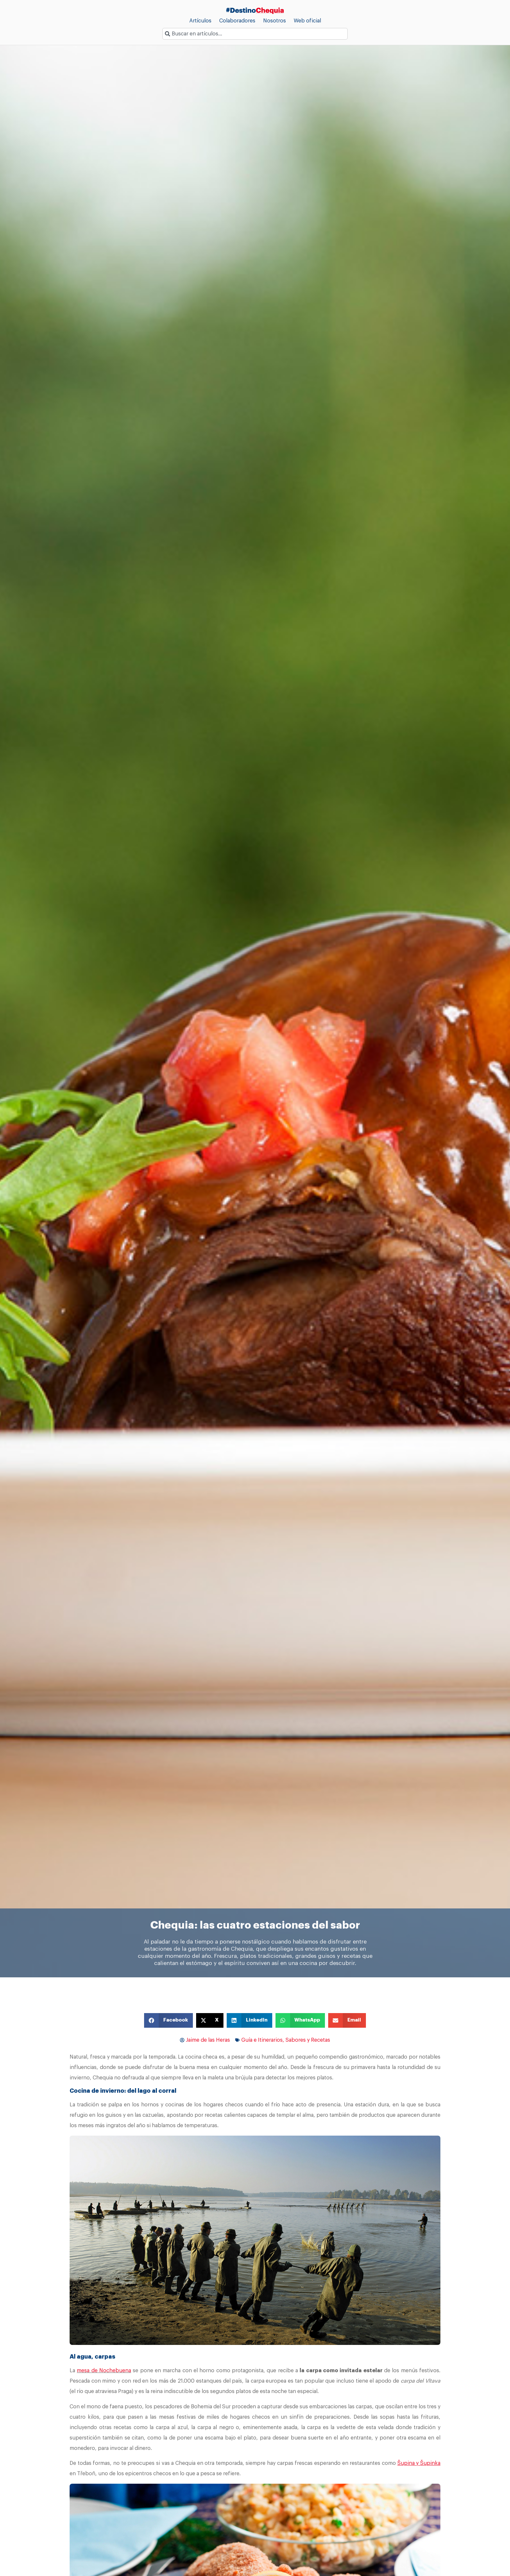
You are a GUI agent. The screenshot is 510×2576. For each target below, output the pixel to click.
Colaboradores (237, 20)
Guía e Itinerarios (262, 2040)
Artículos (200, 20)
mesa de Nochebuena (104, 2370)
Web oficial (307, 20)
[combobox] (255, 34)
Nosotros (274, 20)
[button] (168, 2020)
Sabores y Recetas (308, 2040)
